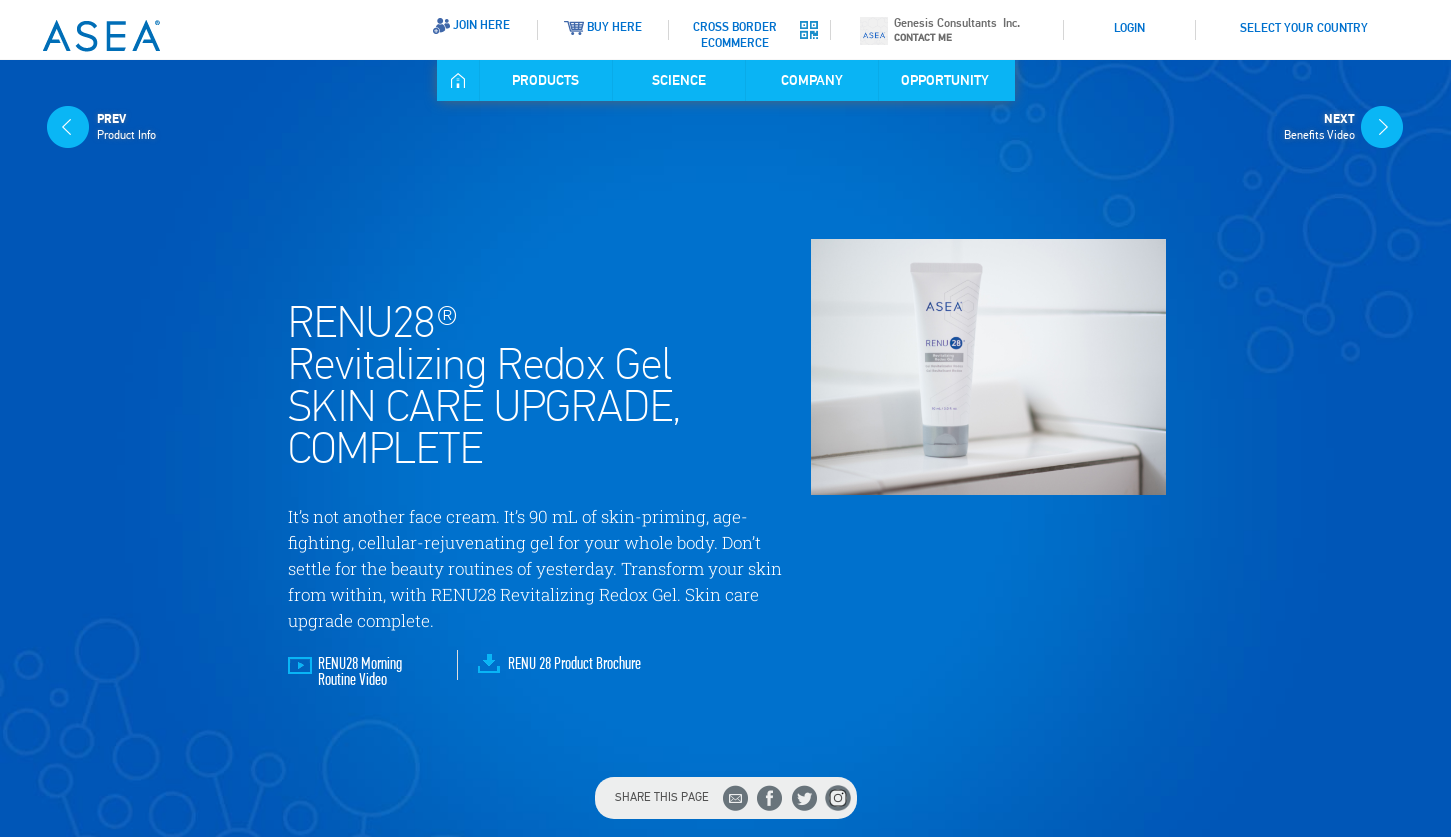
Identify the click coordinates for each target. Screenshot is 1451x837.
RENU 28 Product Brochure (574, 664)
